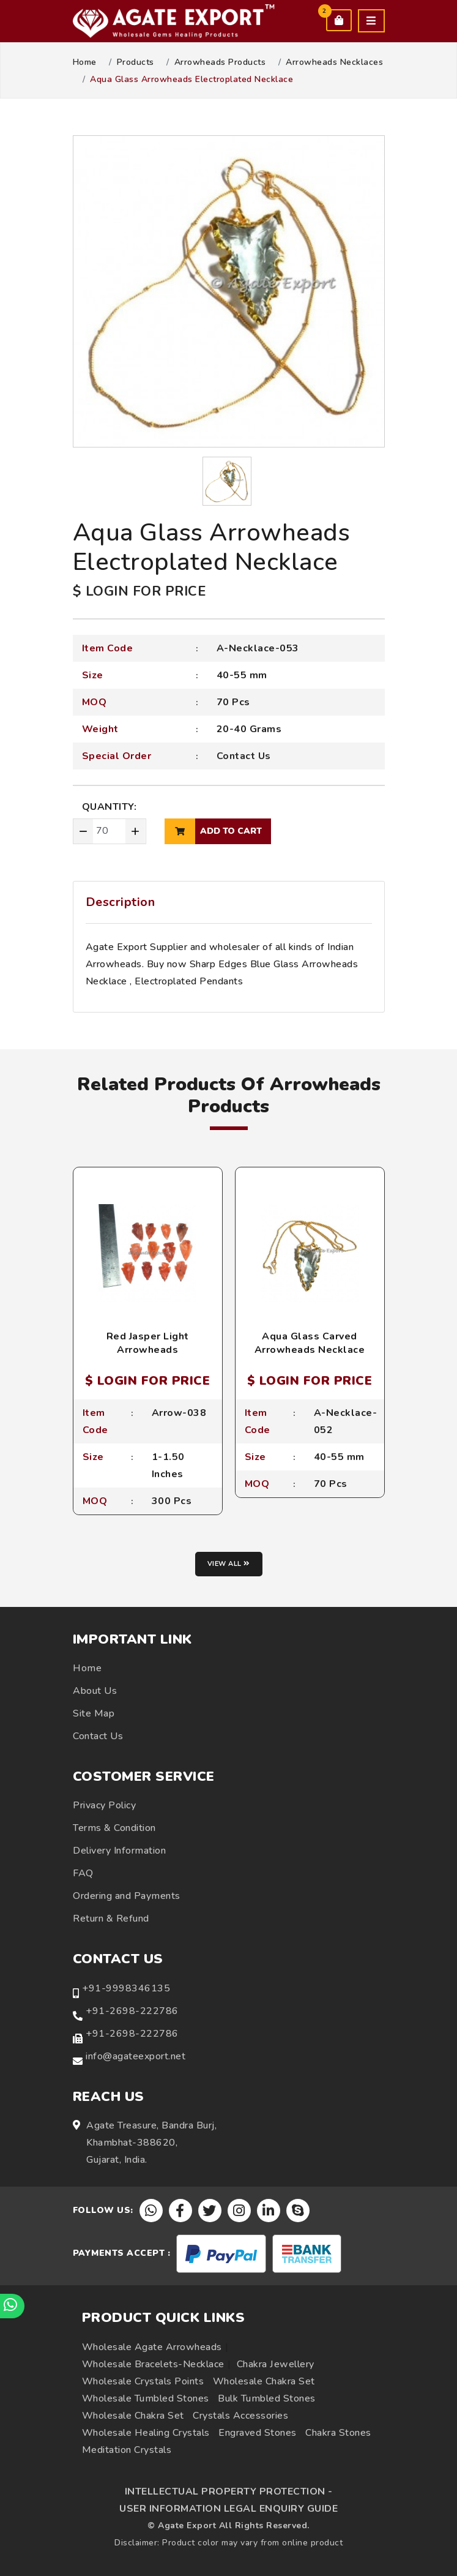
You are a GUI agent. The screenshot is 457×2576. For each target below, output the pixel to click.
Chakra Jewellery (275, 2364)
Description (120, 902)
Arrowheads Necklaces (334, 62)
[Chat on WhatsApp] (12, 2306)
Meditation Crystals (127, 2450)
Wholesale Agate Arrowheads (152, 2347)
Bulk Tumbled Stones (267, 2398)
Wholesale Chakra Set (264, 2381)
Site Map (93, 1713)
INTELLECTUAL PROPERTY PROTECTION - (229, 2491)
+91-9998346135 (126, 1988)
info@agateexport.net (135, 2056)
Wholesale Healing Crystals (146, 2432)
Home (85, 62)
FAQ (83, 1873)
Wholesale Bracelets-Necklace (153, 2364)
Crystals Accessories (240, 2415)
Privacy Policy (104, 1805)
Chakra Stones (338, 2432)
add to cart (213, 831)
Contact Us (244, 756)
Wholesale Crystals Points (143, 2381)
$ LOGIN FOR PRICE (139, 591)
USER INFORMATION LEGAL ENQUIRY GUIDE (228, 2508)
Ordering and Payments (126, 1896)
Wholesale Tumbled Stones (145, 2398)
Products (135, 62)
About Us (95, 1691)
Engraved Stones (257, 2432)
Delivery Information (119, 1850)
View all (228, 1563)
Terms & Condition (114, 1828)
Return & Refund (111, 1918)
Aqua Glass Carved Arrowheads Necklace (310, 1343)
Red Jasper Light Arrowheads (147, 1343)
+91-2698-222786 (132, 2011)
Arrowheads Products (220, 62)
